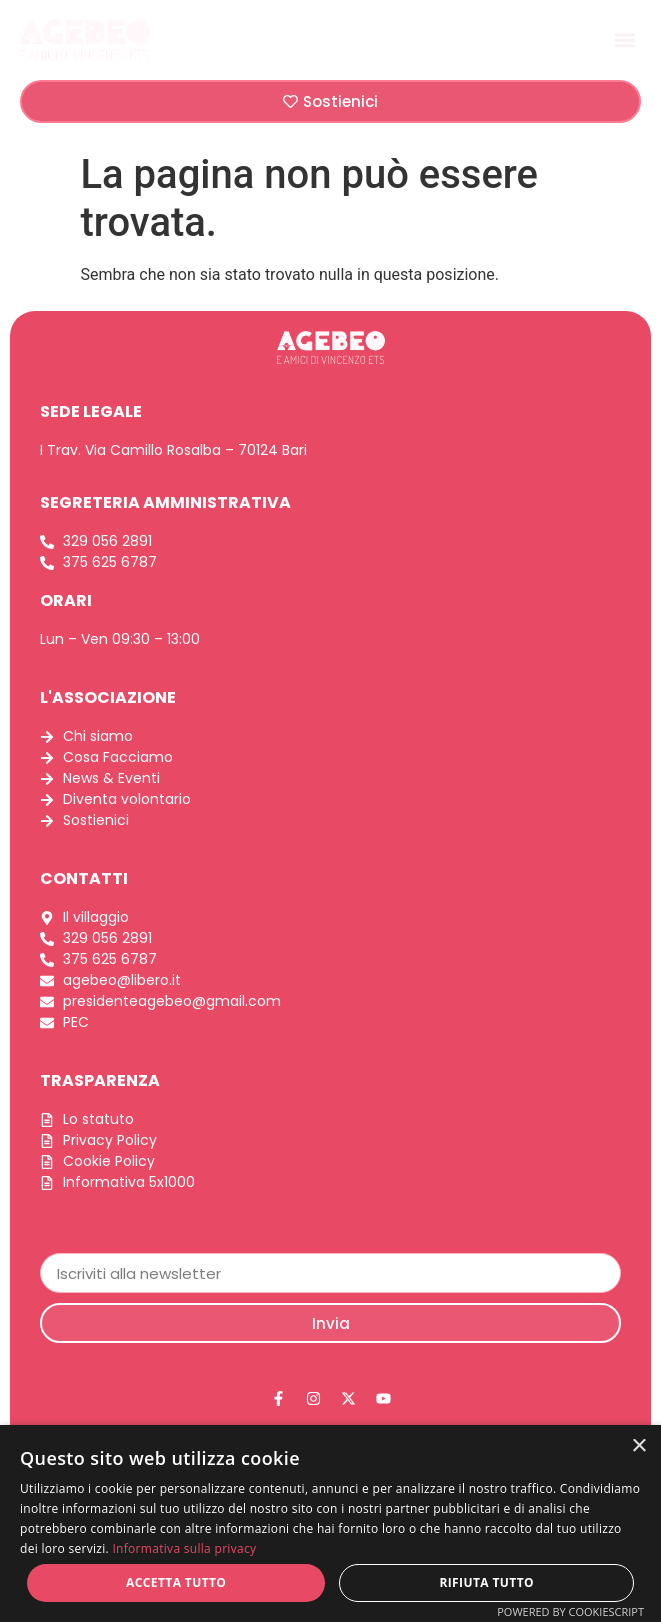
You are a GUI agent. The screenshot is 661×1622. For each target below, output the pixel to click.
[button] (624, 39)
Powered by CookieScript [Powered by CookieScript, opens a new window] (570, 1611)
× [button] (638, 1446)
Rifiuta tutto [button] (486, 1582)
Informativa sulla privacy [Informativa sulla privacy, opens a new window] (184, 1548)
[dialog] (330, 1523)
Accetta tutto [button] (176, 1582)
